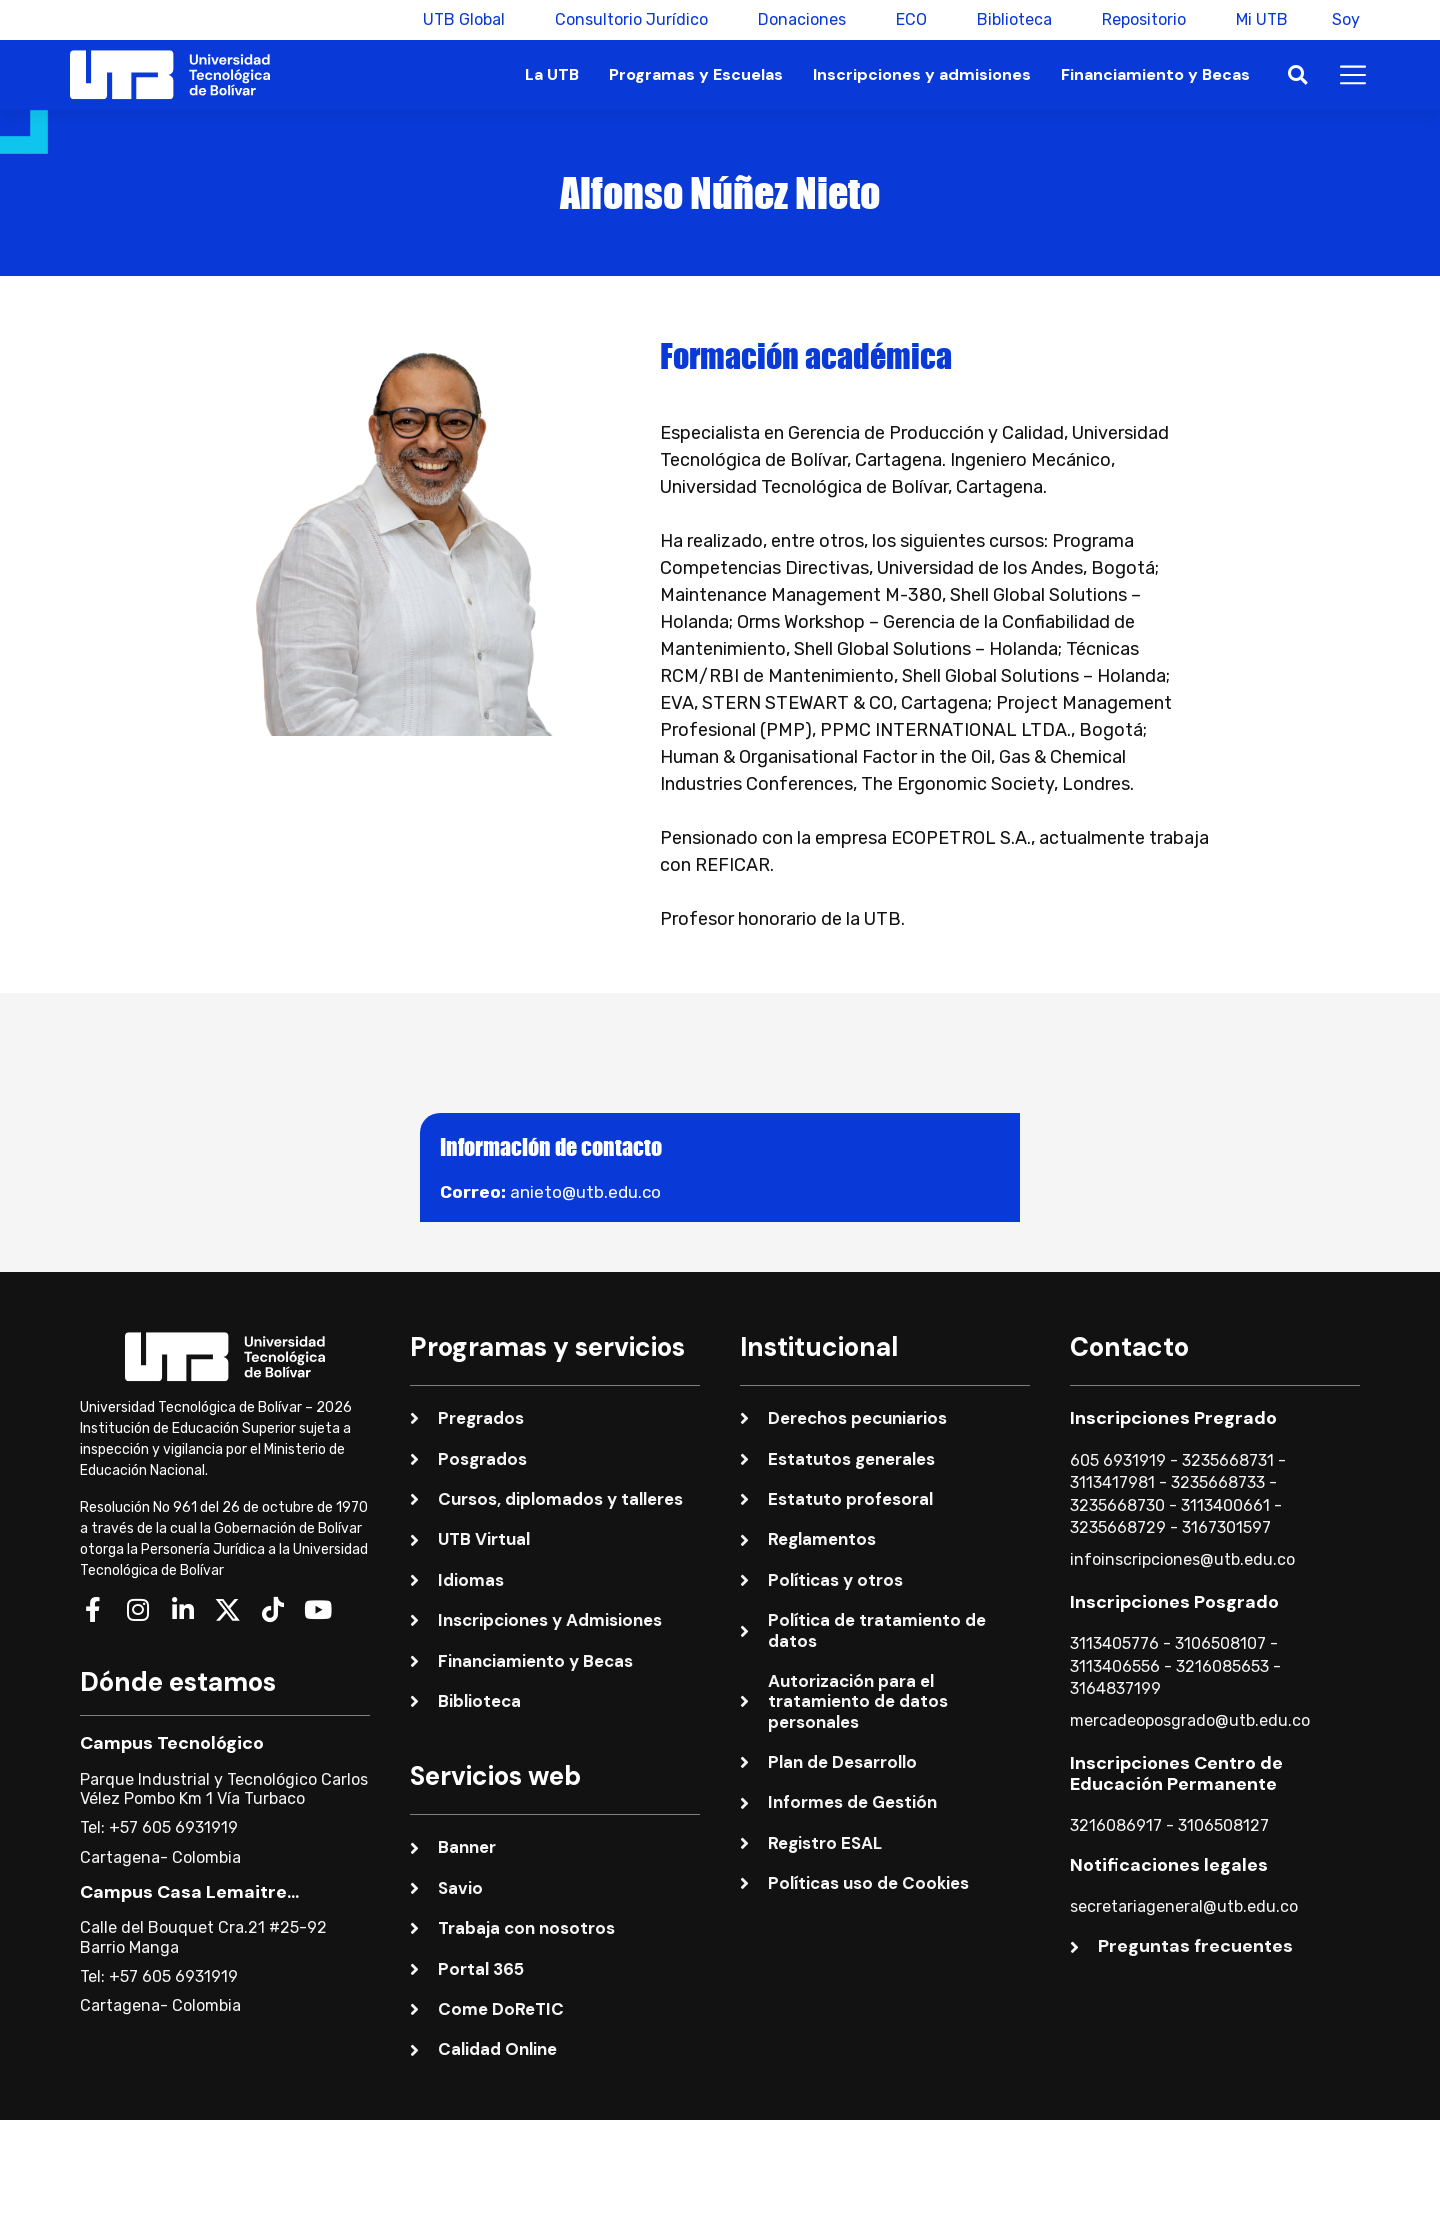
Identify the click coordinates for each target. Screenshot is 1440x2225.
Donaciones (796, 19)
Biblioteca (1008, 19)
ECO (905, 19)
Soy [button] (1346, 19)
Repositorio (1138, 19)
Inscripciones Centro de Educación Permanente (1176, 1774)
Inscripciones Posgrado (1174, 1602)
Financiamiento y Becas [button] (1155, 74)
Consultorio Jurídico (625, 19)
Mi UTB (1256, 19)
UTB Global (458, 19)
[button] (1297, 75)
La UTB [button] (552, 74)
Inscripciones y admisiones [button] (922, 74)
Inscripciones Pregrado (1173, 1418)
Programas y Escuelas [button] (696, 74)
